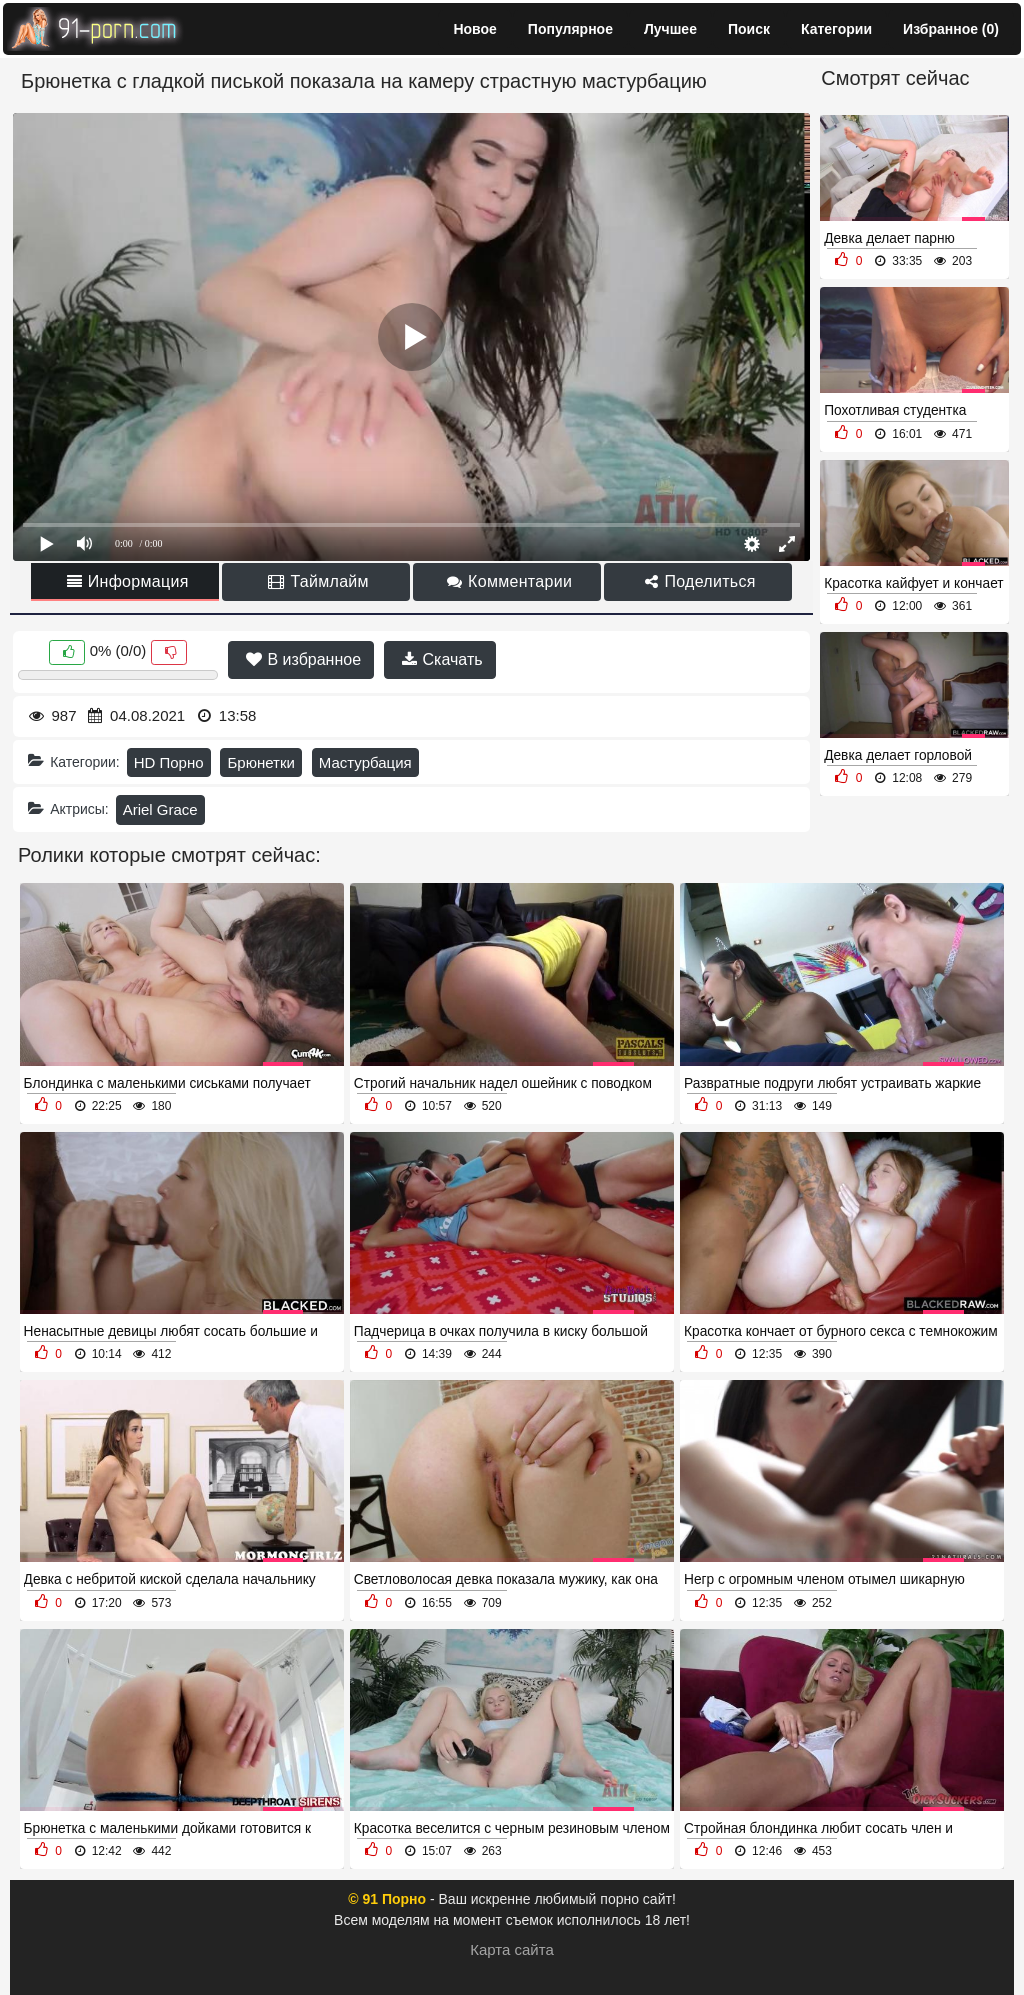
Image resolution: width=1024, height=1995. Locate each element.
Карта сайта (512, 1949)
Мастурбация (365, 762)
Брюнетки (260, 762)
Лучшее (670, 29)
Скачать (442, 659)
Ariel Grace (160, 809)
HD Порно (169, 762)
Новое (474, 29)
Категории (836, 29)
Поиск (749, 29)
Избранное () (951, 29)
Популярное (570, 29)
